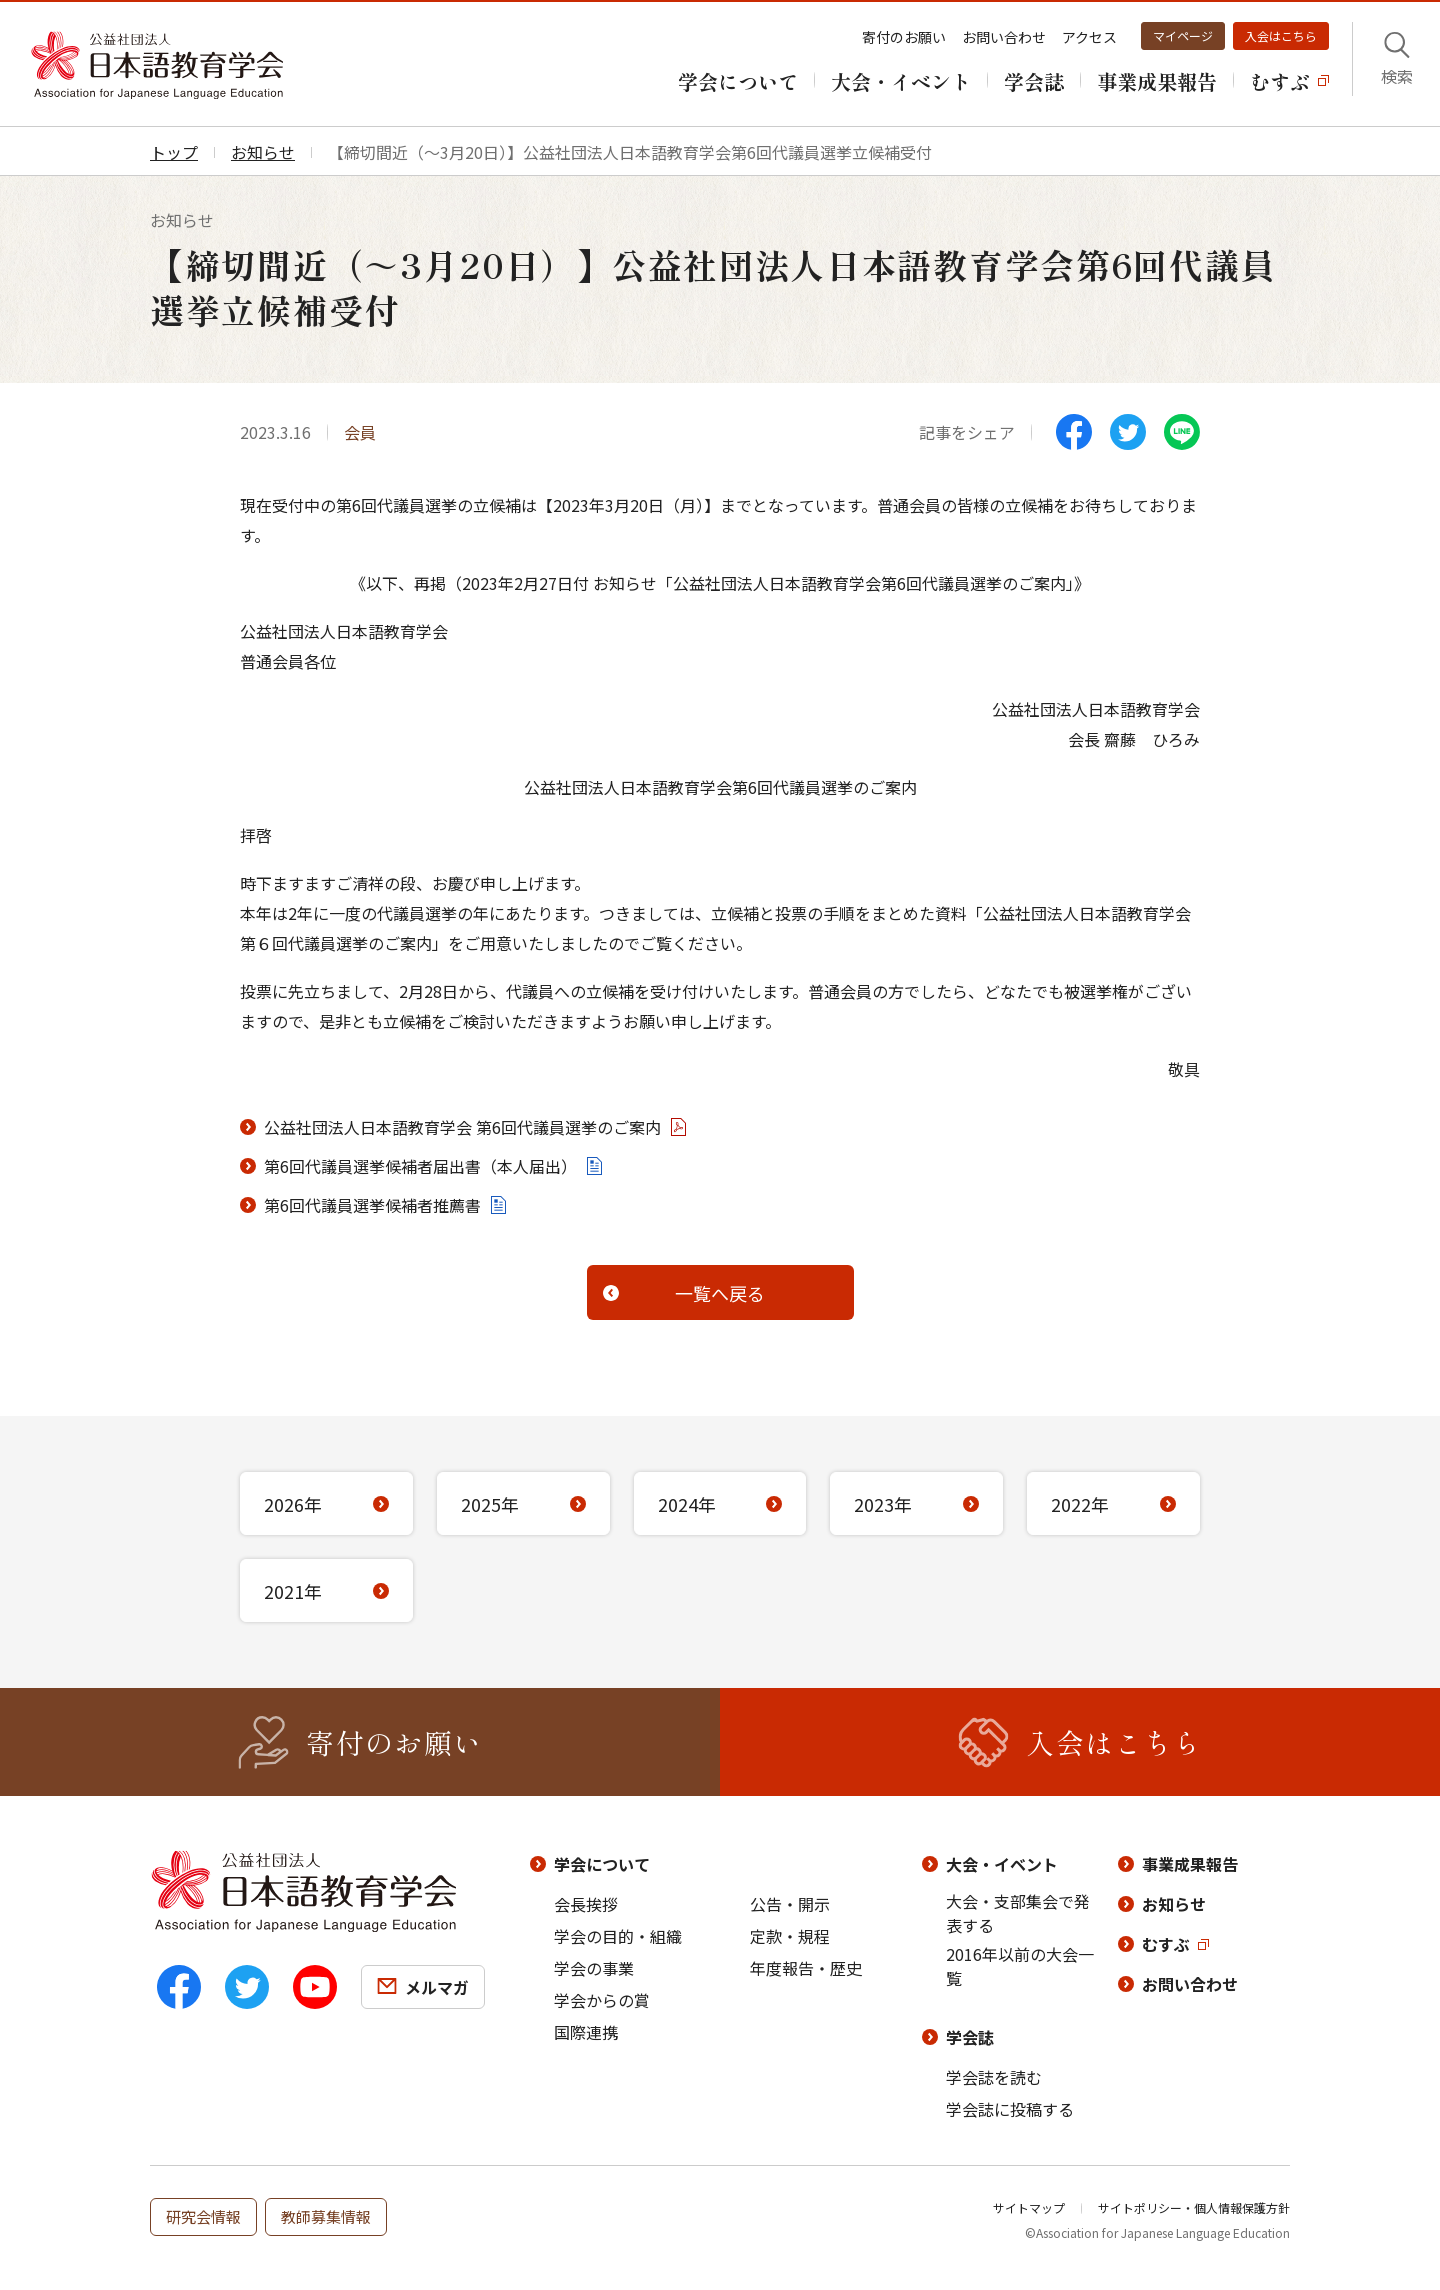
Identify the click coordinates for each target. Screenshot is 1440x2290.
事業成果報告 (1190, 1864)
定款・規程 (790, 1936)
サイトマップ (1029, 2207)
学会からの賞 (602, 2000)
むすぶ (1166, 1944)
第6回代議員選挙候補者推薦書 (372, 1205)
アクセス (1089, 37)
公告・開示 (790, 1904)
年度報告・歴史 (806, 1968)
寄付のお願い (904, 37)
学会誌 (970, 2037)
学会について (602, 1864)
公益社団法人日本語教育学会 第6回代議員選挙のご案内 (462, 1127)
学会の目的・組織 (618, 1936)
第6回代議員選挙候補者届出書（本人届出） (420, 1166)
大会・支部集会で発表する (1018, 1913)
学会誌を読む (994, 2077)
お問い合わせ (1004, 37)
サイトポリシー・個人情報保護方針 (1194, 2207)
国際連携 (586, 2032)
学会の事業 (594, 1968)
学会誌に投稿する (1010, 2109)
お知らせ (1174, 1904)
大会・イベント (1002, 1864)
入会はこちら (1281, 35)
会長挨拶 (586, 1904)
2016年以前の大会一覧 (1020, 1966)
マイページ (1183, 35)
